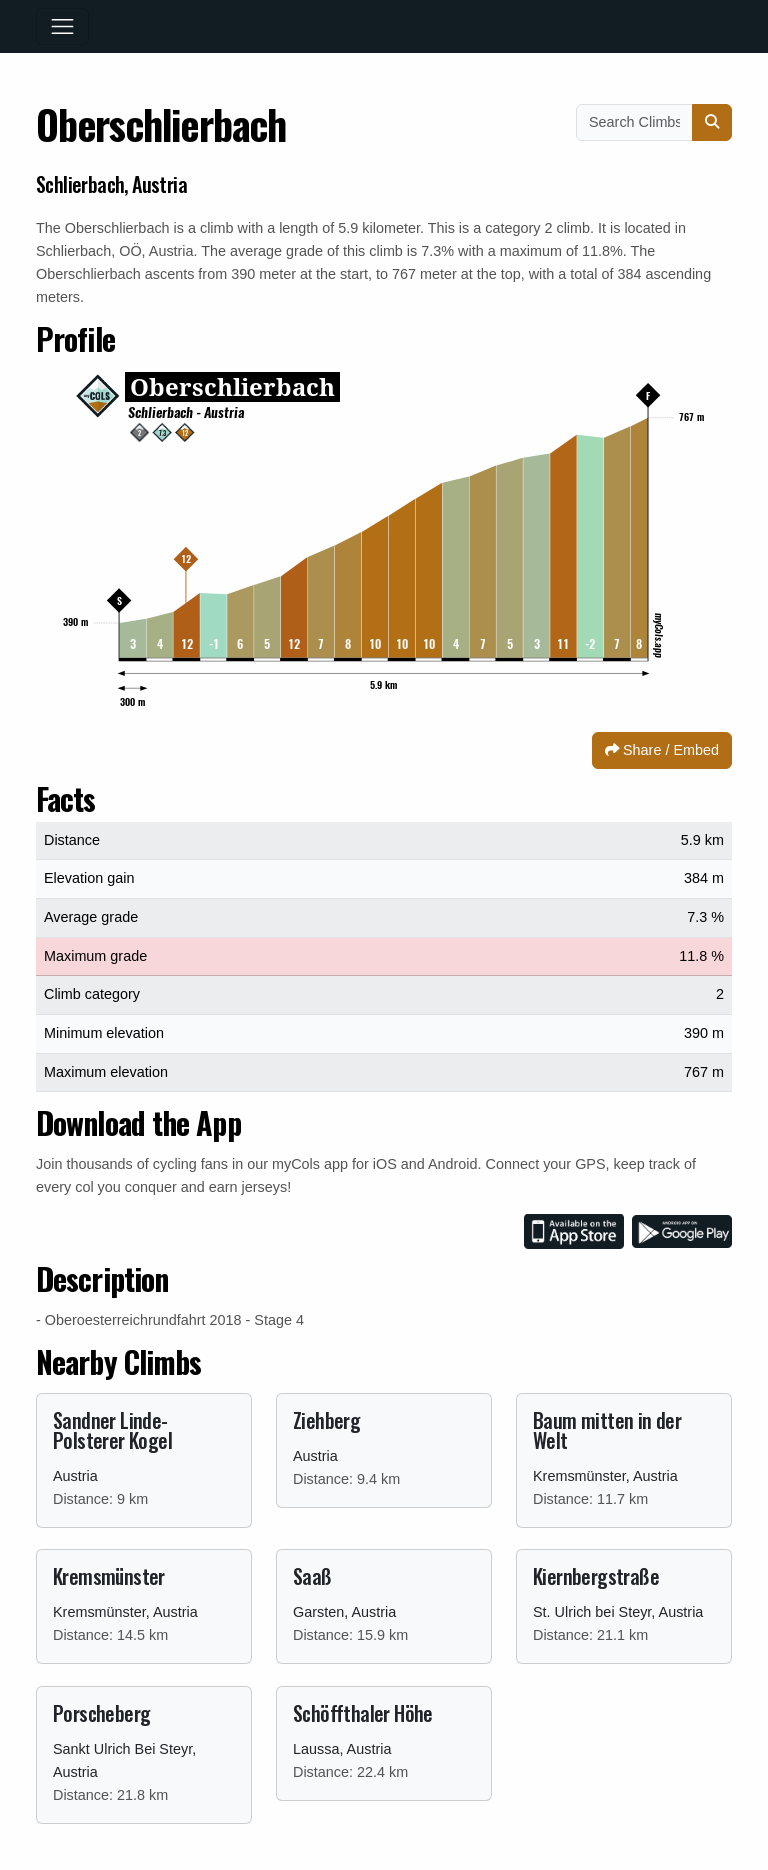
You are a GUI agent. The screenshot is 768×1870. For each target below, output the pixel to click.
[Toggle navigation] (62, 26)
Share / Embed (662, 750)
